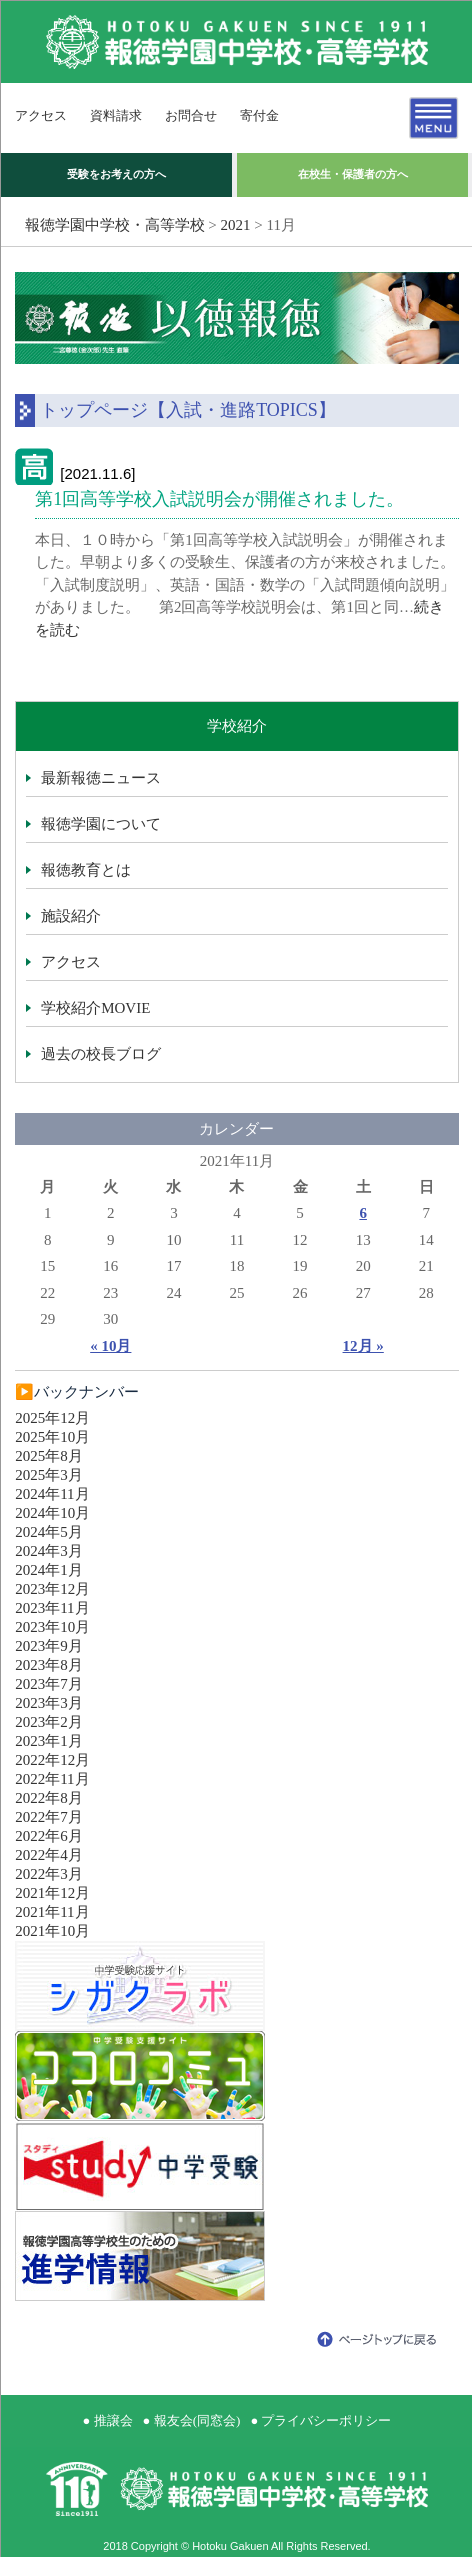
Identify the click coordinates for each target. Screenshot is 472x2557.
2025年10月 (52, 1437)
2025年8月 (49, 1456)
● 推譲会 (108, 2420)
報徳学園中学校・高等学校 (115, 225)
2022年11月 (52, 1779)
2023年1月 (49, 1741)
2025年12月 (52, 1418)
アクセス (41, 115)
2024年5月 (49, 1532)
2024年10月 (52, 1513)
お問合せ (191, 115)
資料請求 (116, 115)
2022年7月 (49, 1817)
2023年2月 (49, 1722)
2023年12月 (52, 1589)
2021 (236, 225)
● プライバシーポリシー (320, 2420)
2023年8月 (49, 1665)
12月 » (363, 1346)
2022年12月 (52, 1760)
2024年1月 (49, 1570)
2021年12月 (52, 1893)
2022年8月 (49, 1798)
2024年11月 (52, 1494)
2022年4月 (49, 1855)
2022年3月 (49, 1874)
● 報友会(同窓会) (192, 2420)
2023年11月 (52, 1608)
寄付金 (259, 115)
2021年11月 (52, 1912)
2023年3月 (49, 1703)
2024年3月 (49, 1551)
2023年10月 (52, 1627)
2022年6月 (49, 1836)
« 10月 (110, 1346)
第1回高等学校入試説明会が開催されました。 (219, 499)
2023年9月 (49, 1646)
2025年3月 (49, 1475)
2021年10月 (52, 1931)
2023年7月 (49, 1684)
